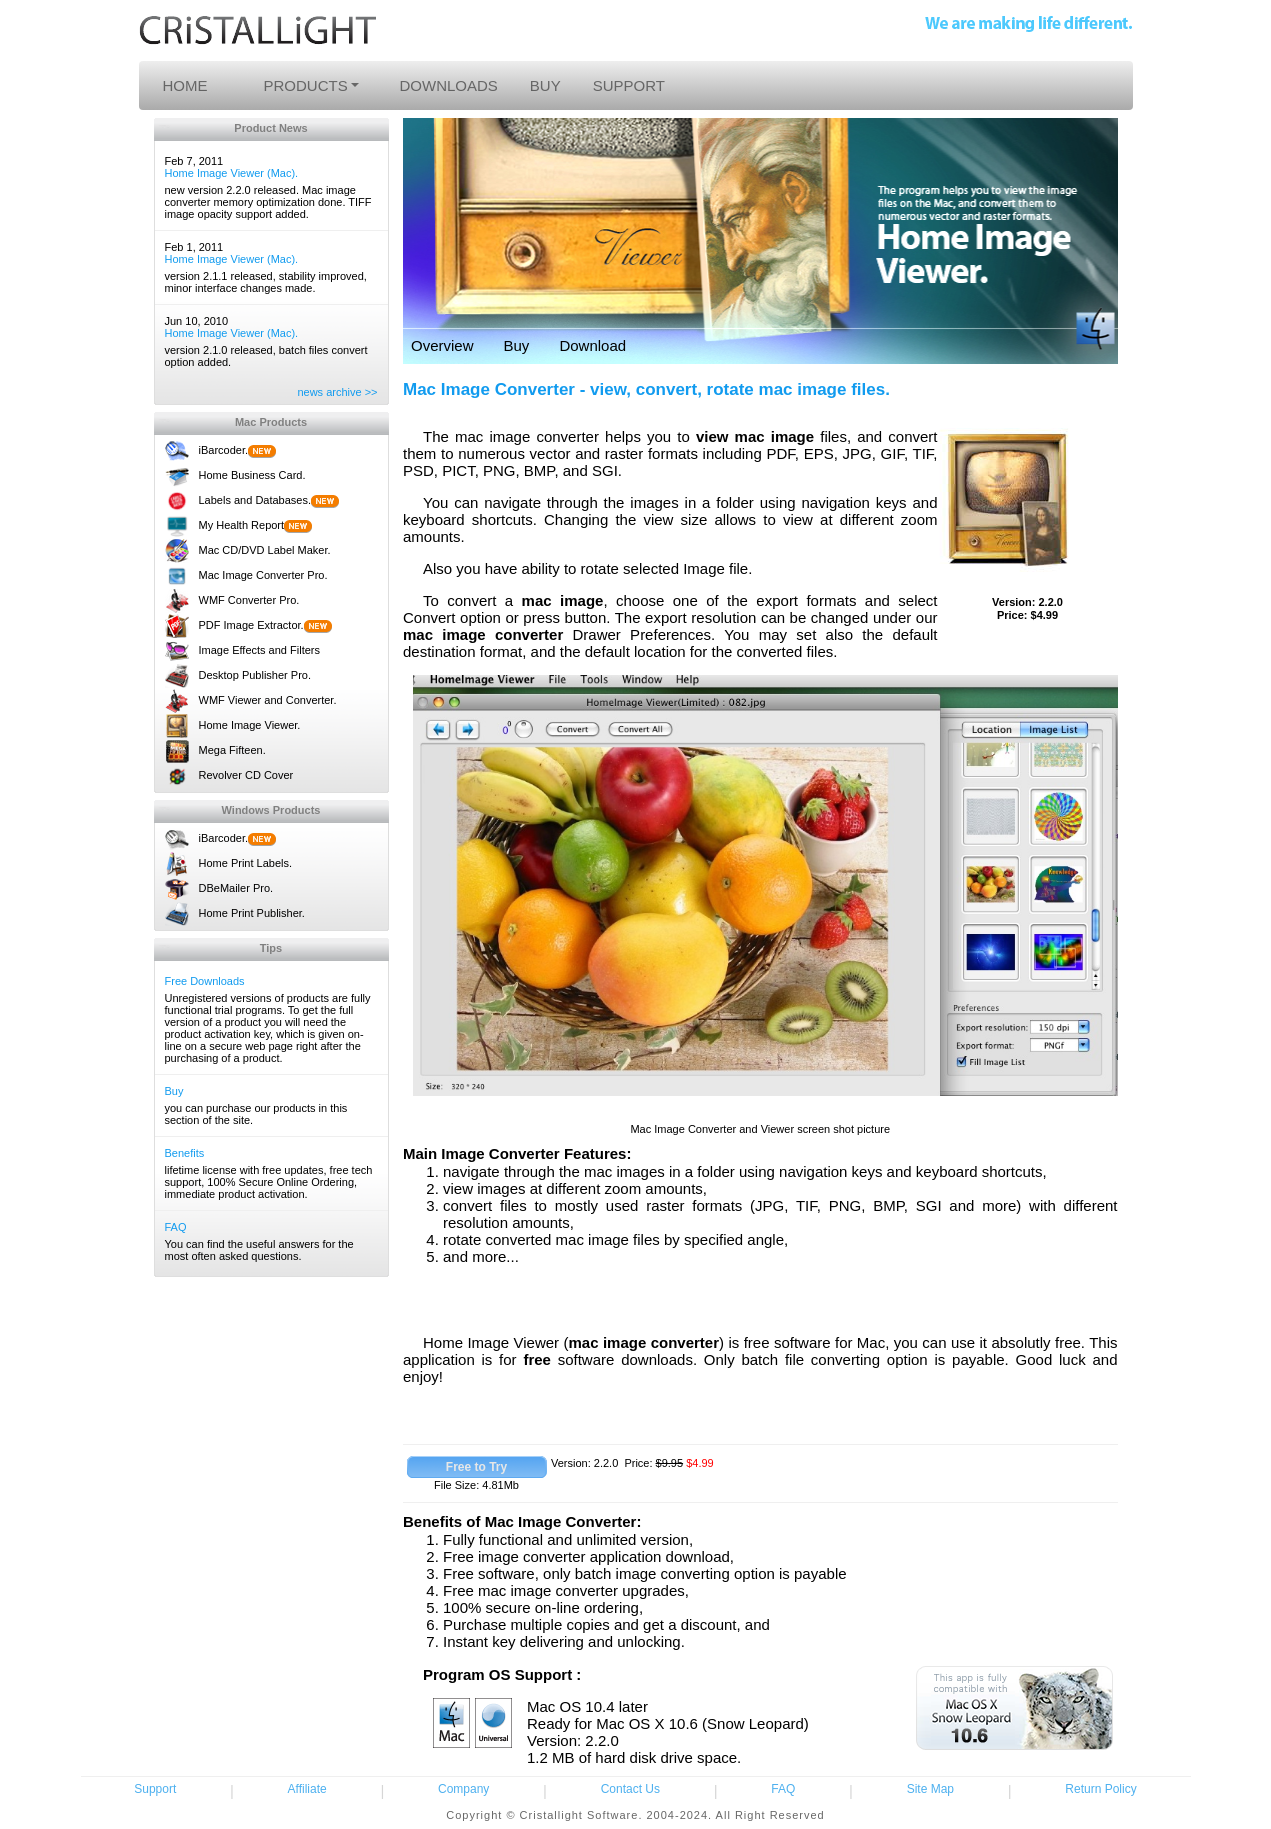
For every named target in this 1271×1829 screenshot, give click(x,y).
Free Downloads (205, 981)
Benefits (185, 1153)
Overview (442, 345)
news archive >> (337, 392)
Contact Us (630, 1789)
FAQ (176, 1227)
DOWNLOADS (448, 85)
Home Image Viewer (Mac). (232, 173)
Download (592, 345)
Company (463, 1789)
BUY (545, 85)
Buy (174, 1091)
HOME (185, 85)
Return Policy (1100, 1789)
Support (155, 1789)
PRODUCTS (306, 85)
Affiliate (307, 1789)
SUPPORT (629, 85)
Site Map (930, 1789)
